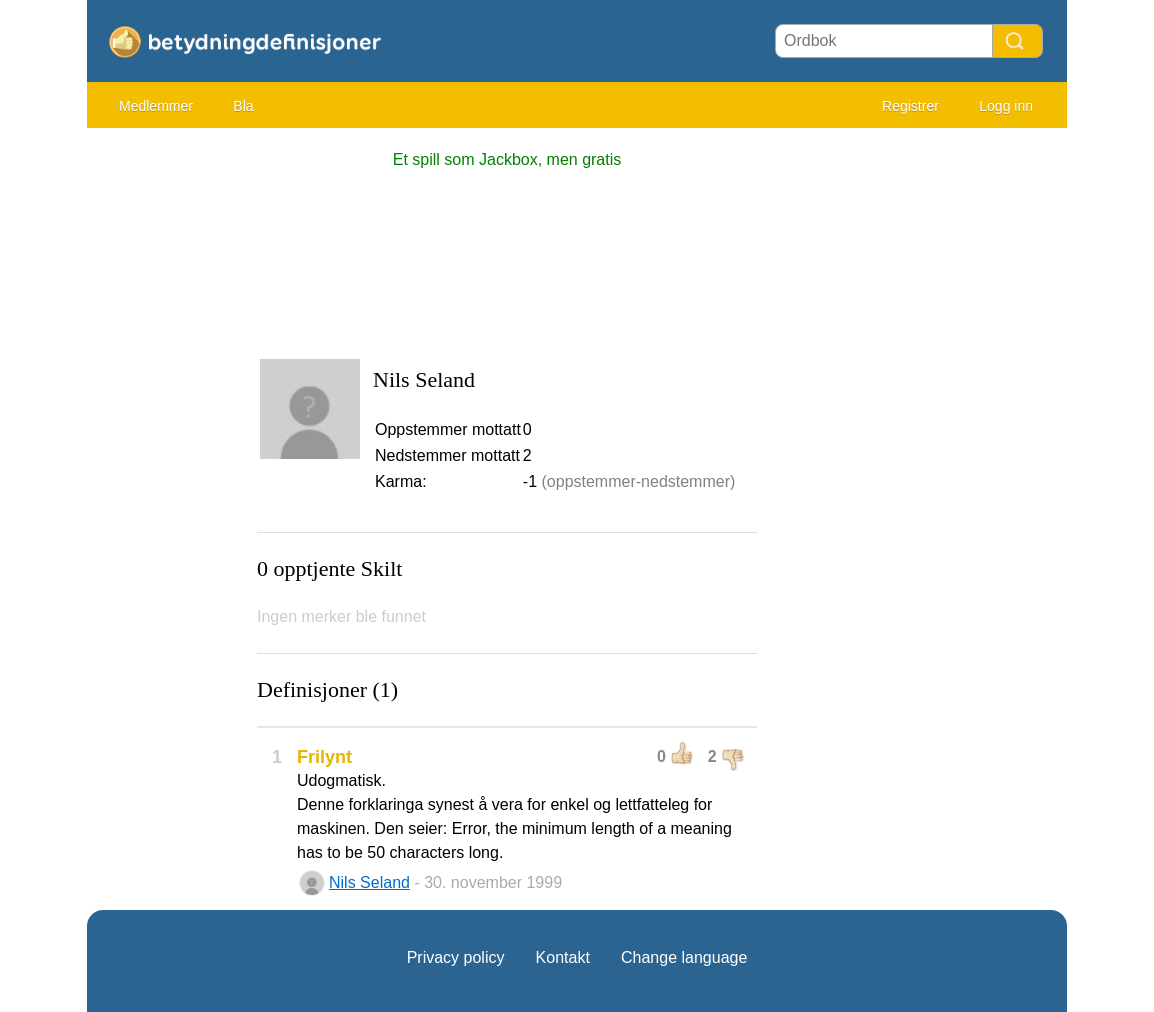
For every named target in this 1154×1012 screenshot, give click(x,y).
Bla (243, 106)
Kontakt (563, 957)
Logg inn (1006, 106)
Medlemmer (156, 106)
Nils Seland (369, 882)
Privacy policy (456, 957)
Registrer (910, 106)
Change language (684, 957)
